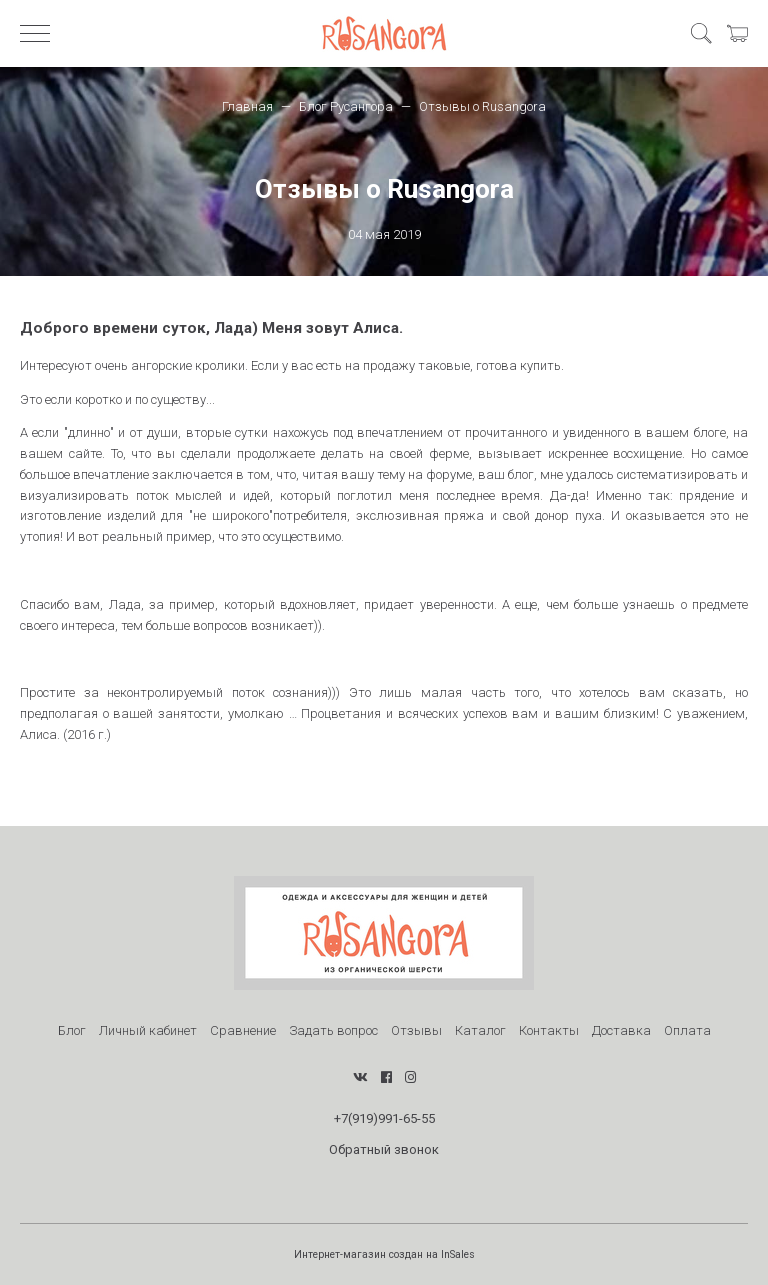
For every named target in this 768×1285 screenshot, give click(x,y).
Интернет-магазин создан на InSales (384, 1254)
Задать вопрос (333, 1030)
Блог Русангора (346, 106)
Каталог (480, 1030)
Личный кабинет (148, 1030)
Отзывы (416, 1030)
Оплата (687, 1030)
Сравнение (243, 1030)
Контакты (549, 1030)
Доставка (621, 1030)
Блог (72, 1030)
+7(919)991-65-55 (384, 1118)
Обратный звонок (384, 1149)
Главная (247, 106)
